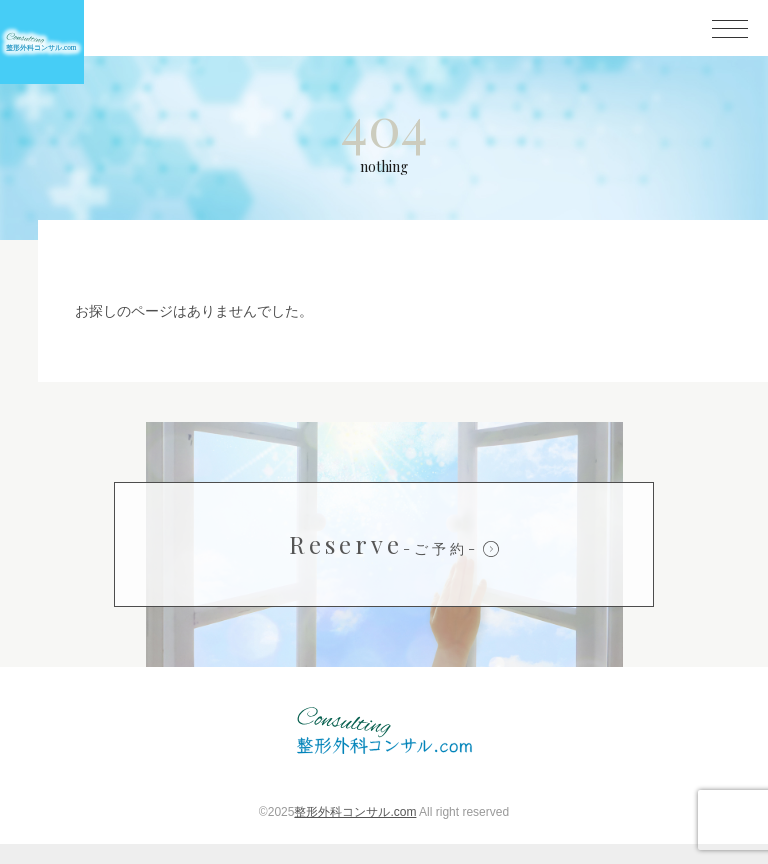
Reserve (384, 564)
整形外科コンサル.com (355, 832)
